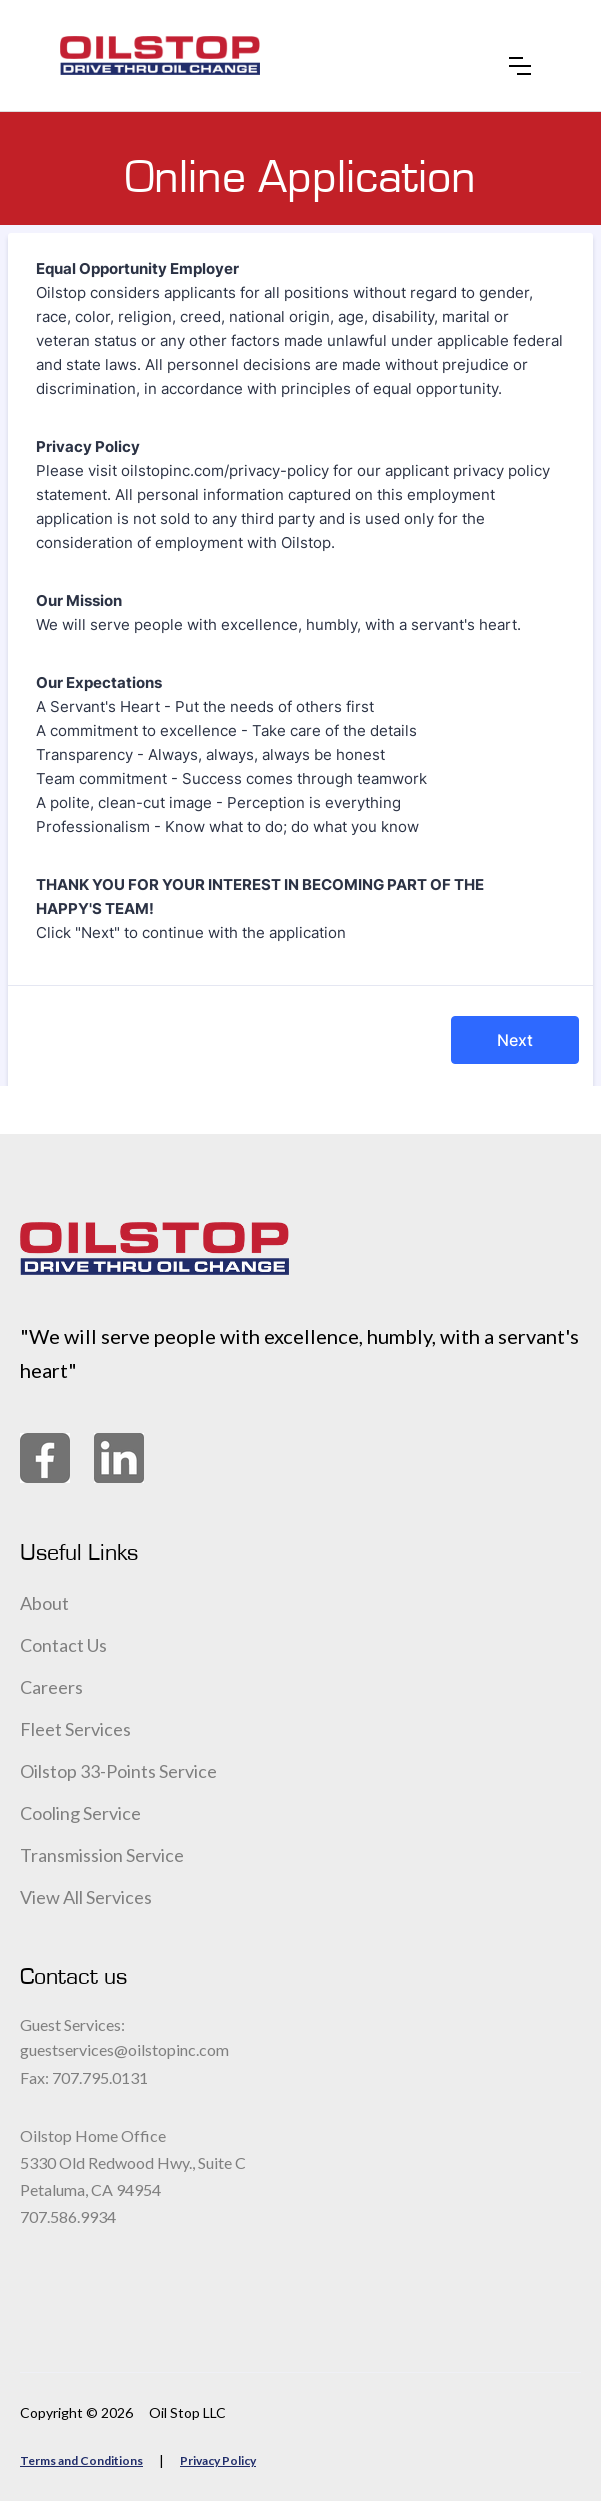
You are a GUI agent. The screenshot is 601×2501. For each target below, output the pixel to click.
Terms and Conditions (81, 2460)
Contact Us (63, 1645)
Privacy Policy (218, 2460)
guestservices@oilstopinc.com (124, 2049)
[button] (520, 56)
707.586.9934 (68, 2216)
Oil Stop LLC (187, 2412)
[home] (160, 55)
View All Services (86, 1897)
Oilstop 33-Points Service (118, 1771)
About (44, 1603)
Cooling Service (80, 1813)
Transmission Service (102, 1855)
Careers (51, 1687)
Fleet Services (75, 1729)
